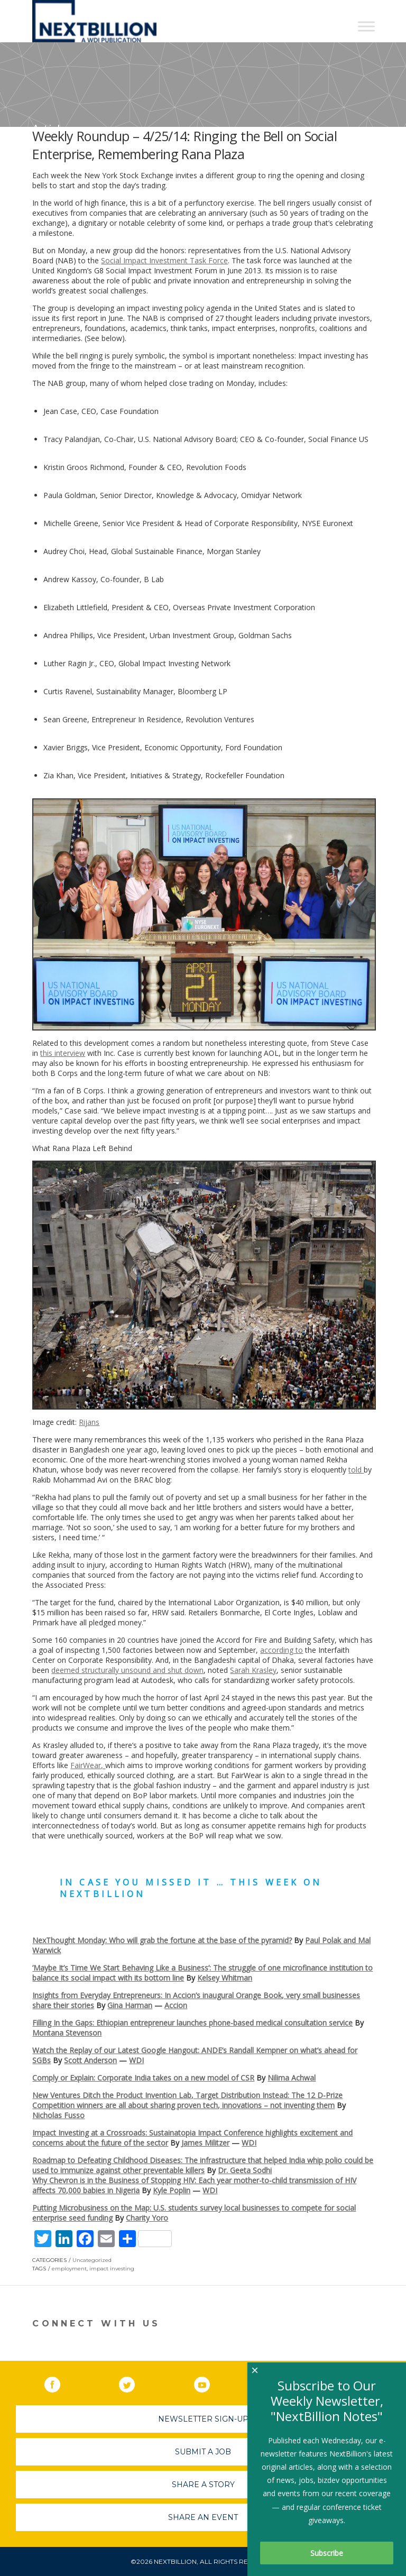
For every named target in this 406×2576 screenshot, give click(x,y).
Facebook (59, 2382)
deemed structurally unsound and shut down (127, 1670)
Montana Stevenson (67, 2033)
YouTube (209, 2382)
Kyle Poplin (171, 2190)
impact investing (111, 2268)
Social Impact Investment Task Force (164, 260)
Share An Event (203, 2517)
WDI (136, 2060)
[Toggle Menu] (366, 26)
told (356, 1470)
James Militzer (205, 2143)
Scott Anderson (90, 2060)
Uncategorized (92, 2260)
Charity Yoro (147, 2218)
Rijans (89, 1422)
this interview (62, 1053)
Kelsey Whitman (224, 1978)
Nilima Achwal (291, 2078)
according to (281, 1650)
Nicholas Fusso (58, 2115)
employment (69, 2268)
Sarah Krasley (253, 1670)
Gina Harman (129, 2005)
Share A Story (203, 2484)
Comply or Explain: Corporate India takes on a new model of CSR (143, 2078)
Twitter (134, 2382)
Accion (175, 2005)
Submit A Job (203, 2452)
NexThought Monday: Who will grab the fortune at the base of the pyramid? (162, 1940)
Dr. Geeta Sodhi (245, 2170)
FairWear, (87, 1765)
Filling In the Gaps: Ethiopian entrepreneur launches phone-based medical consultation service (192, 2023)
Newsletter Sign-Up (203, 2419)
